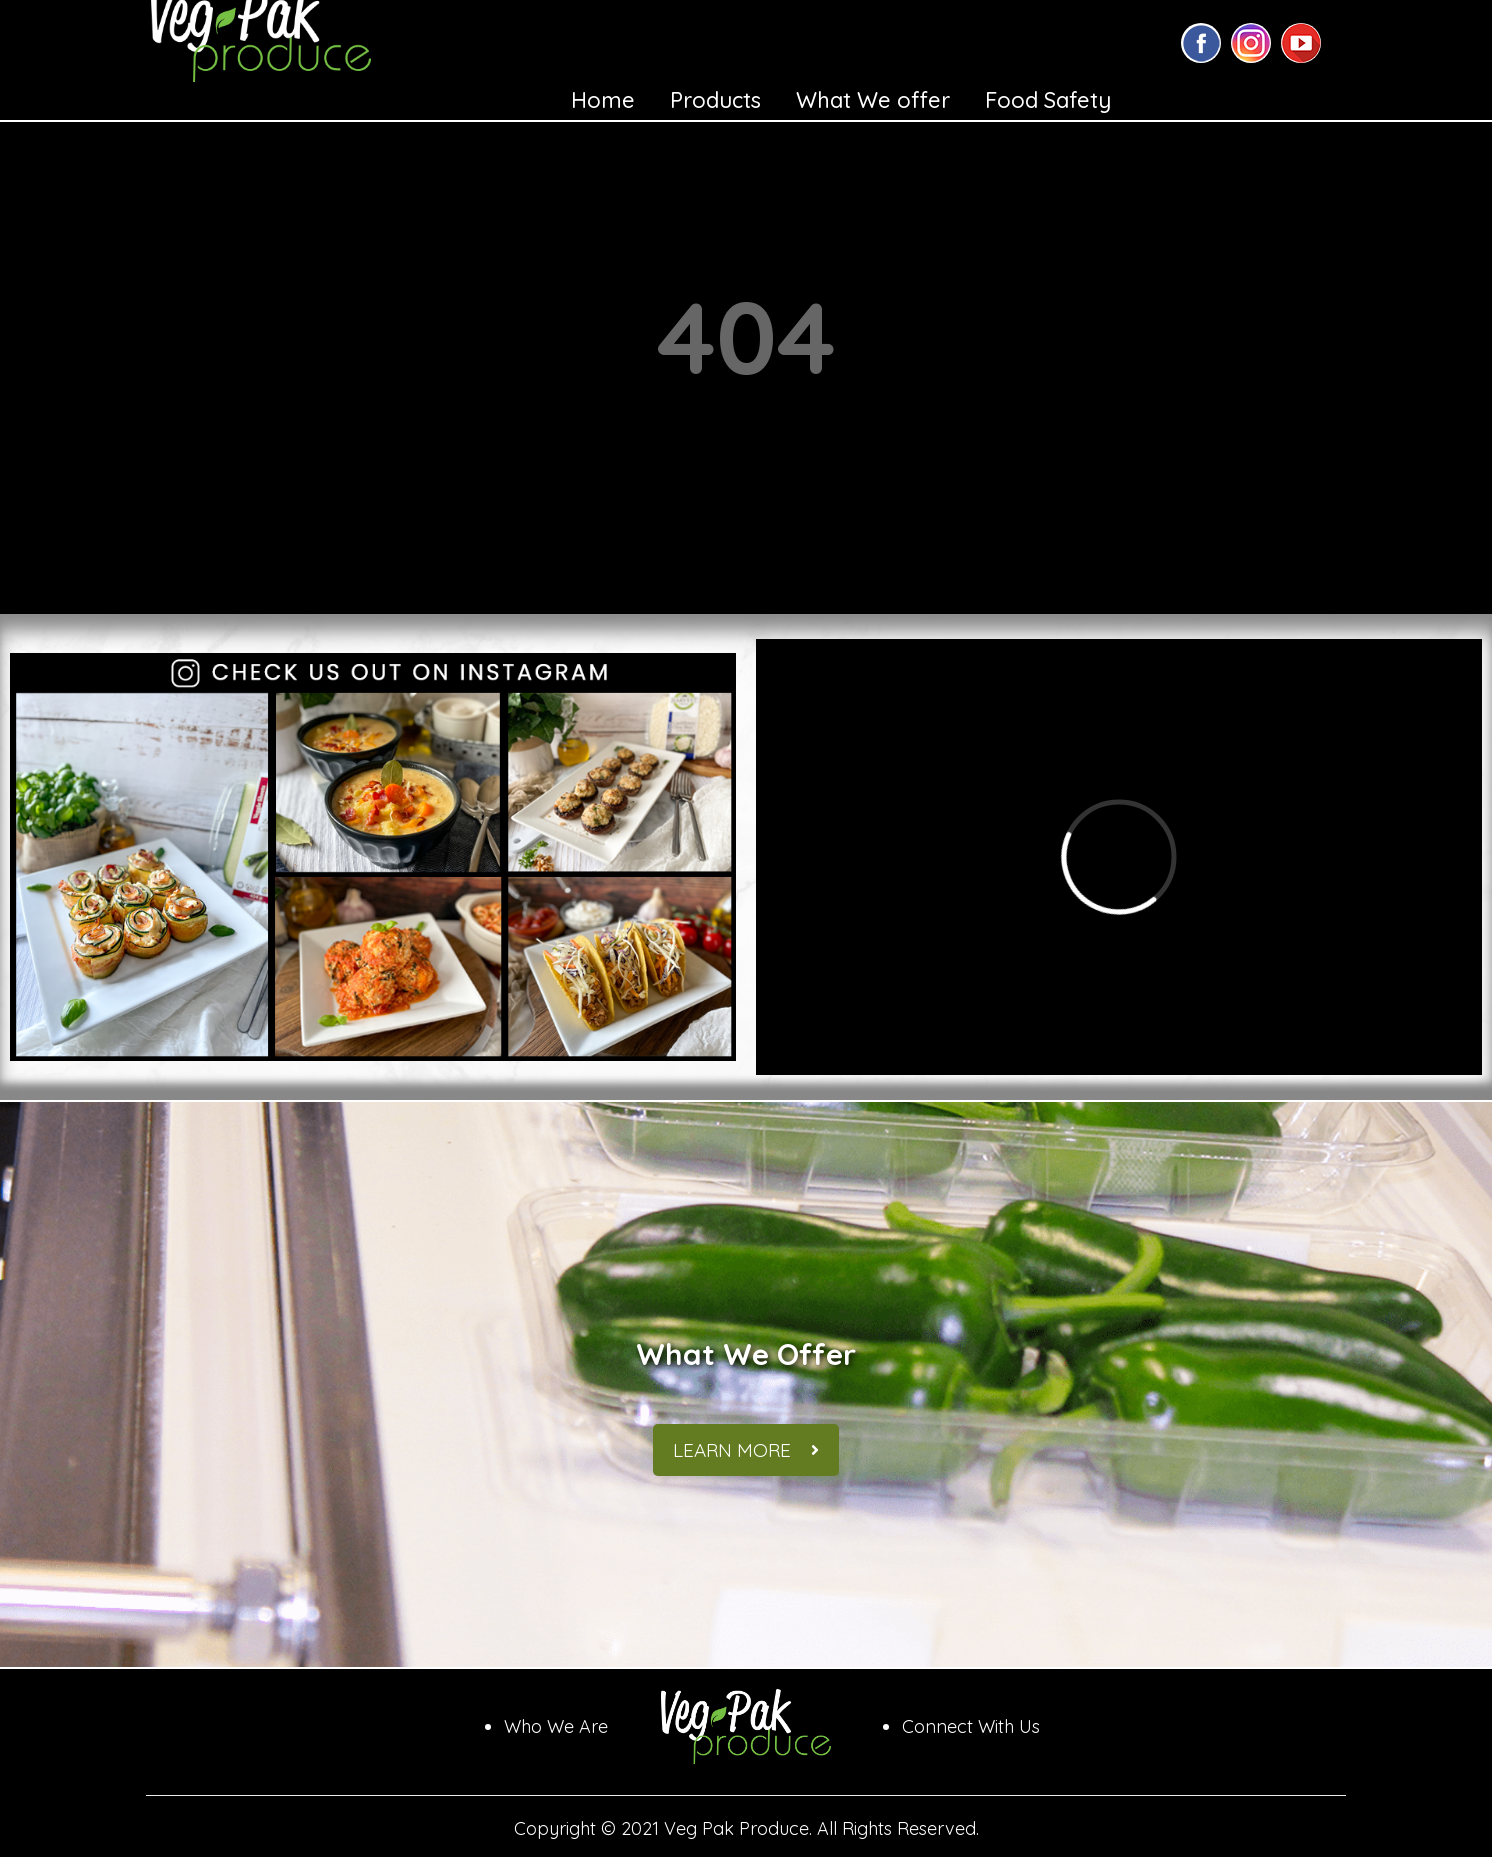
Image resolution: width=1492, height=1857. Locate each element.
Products (715, 100)
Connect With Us (971, 1726)
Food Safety (1048, 100)
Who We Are (556, 1726)
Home (603, 100)
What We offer (873, 100)
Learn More (746, 1450)
